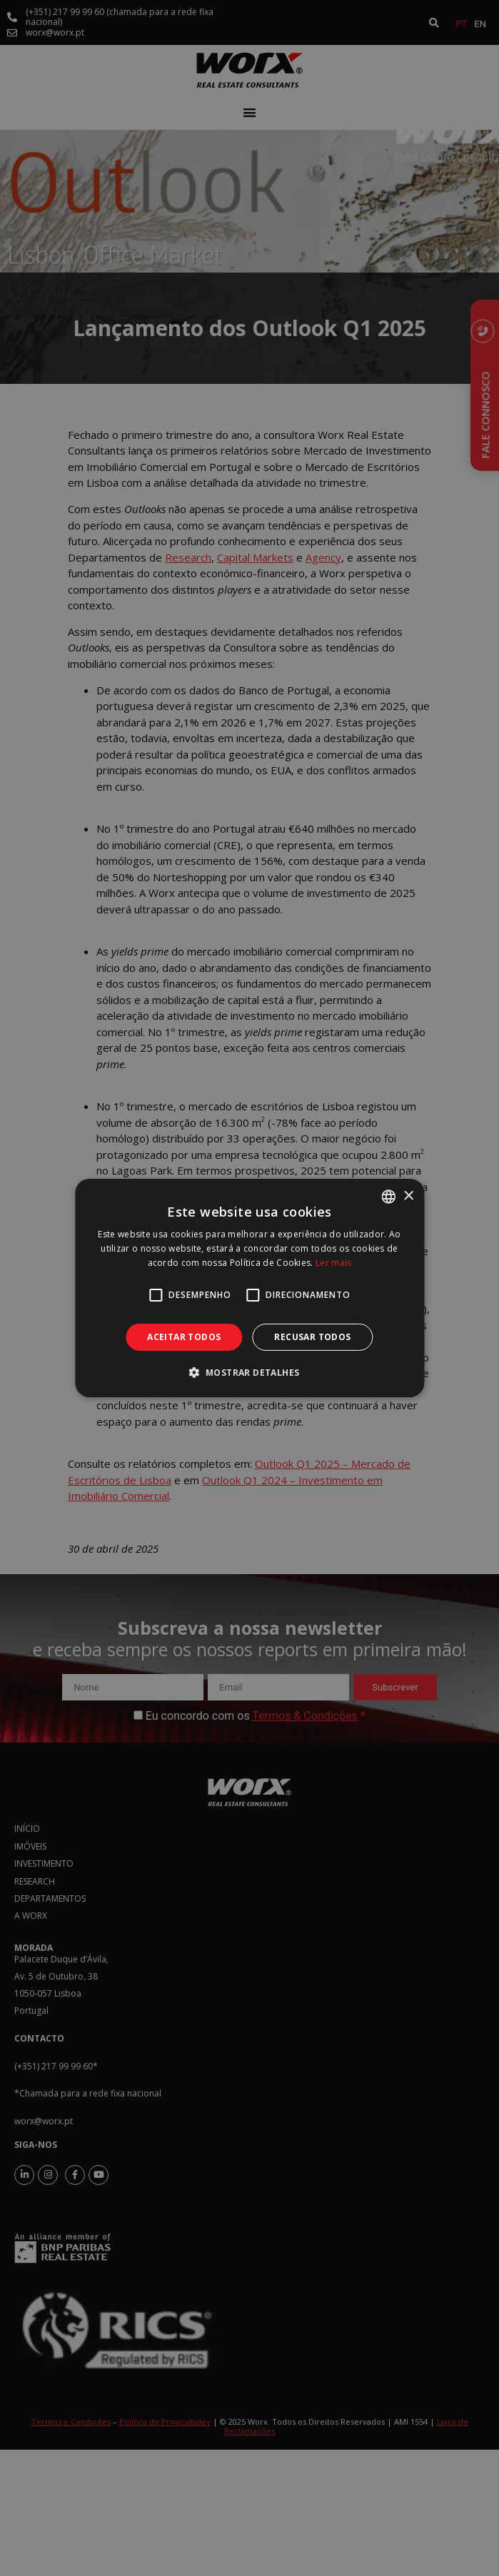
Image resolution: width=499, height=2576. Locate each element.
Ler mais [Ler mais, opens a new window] (333, 1263)
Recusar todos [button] (312, 1337)
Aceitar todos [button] (184, 1337)
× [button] (408, 1195)
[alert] (249, 1288)
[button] (250, 1372)
